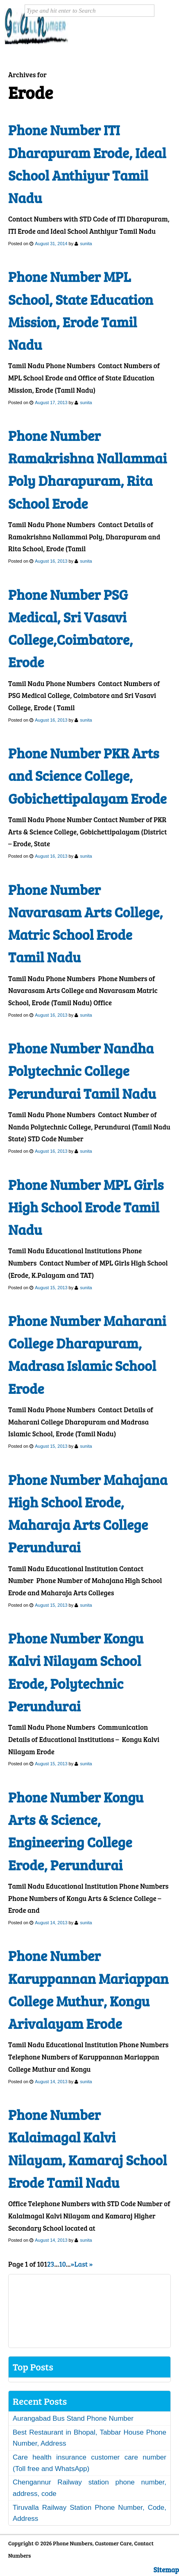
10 (62, 2264)
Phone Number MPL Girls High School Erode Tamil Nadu (85, 1207)
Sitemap (166, 2569)
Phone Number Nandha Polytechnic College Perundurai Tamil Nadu (82, 1070)
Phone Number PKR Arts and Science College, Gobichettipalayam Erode (87, 775)
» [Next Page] (72, 2264)
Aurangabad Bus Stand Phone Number (73, 2418)
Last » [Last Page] (83, 2264)
